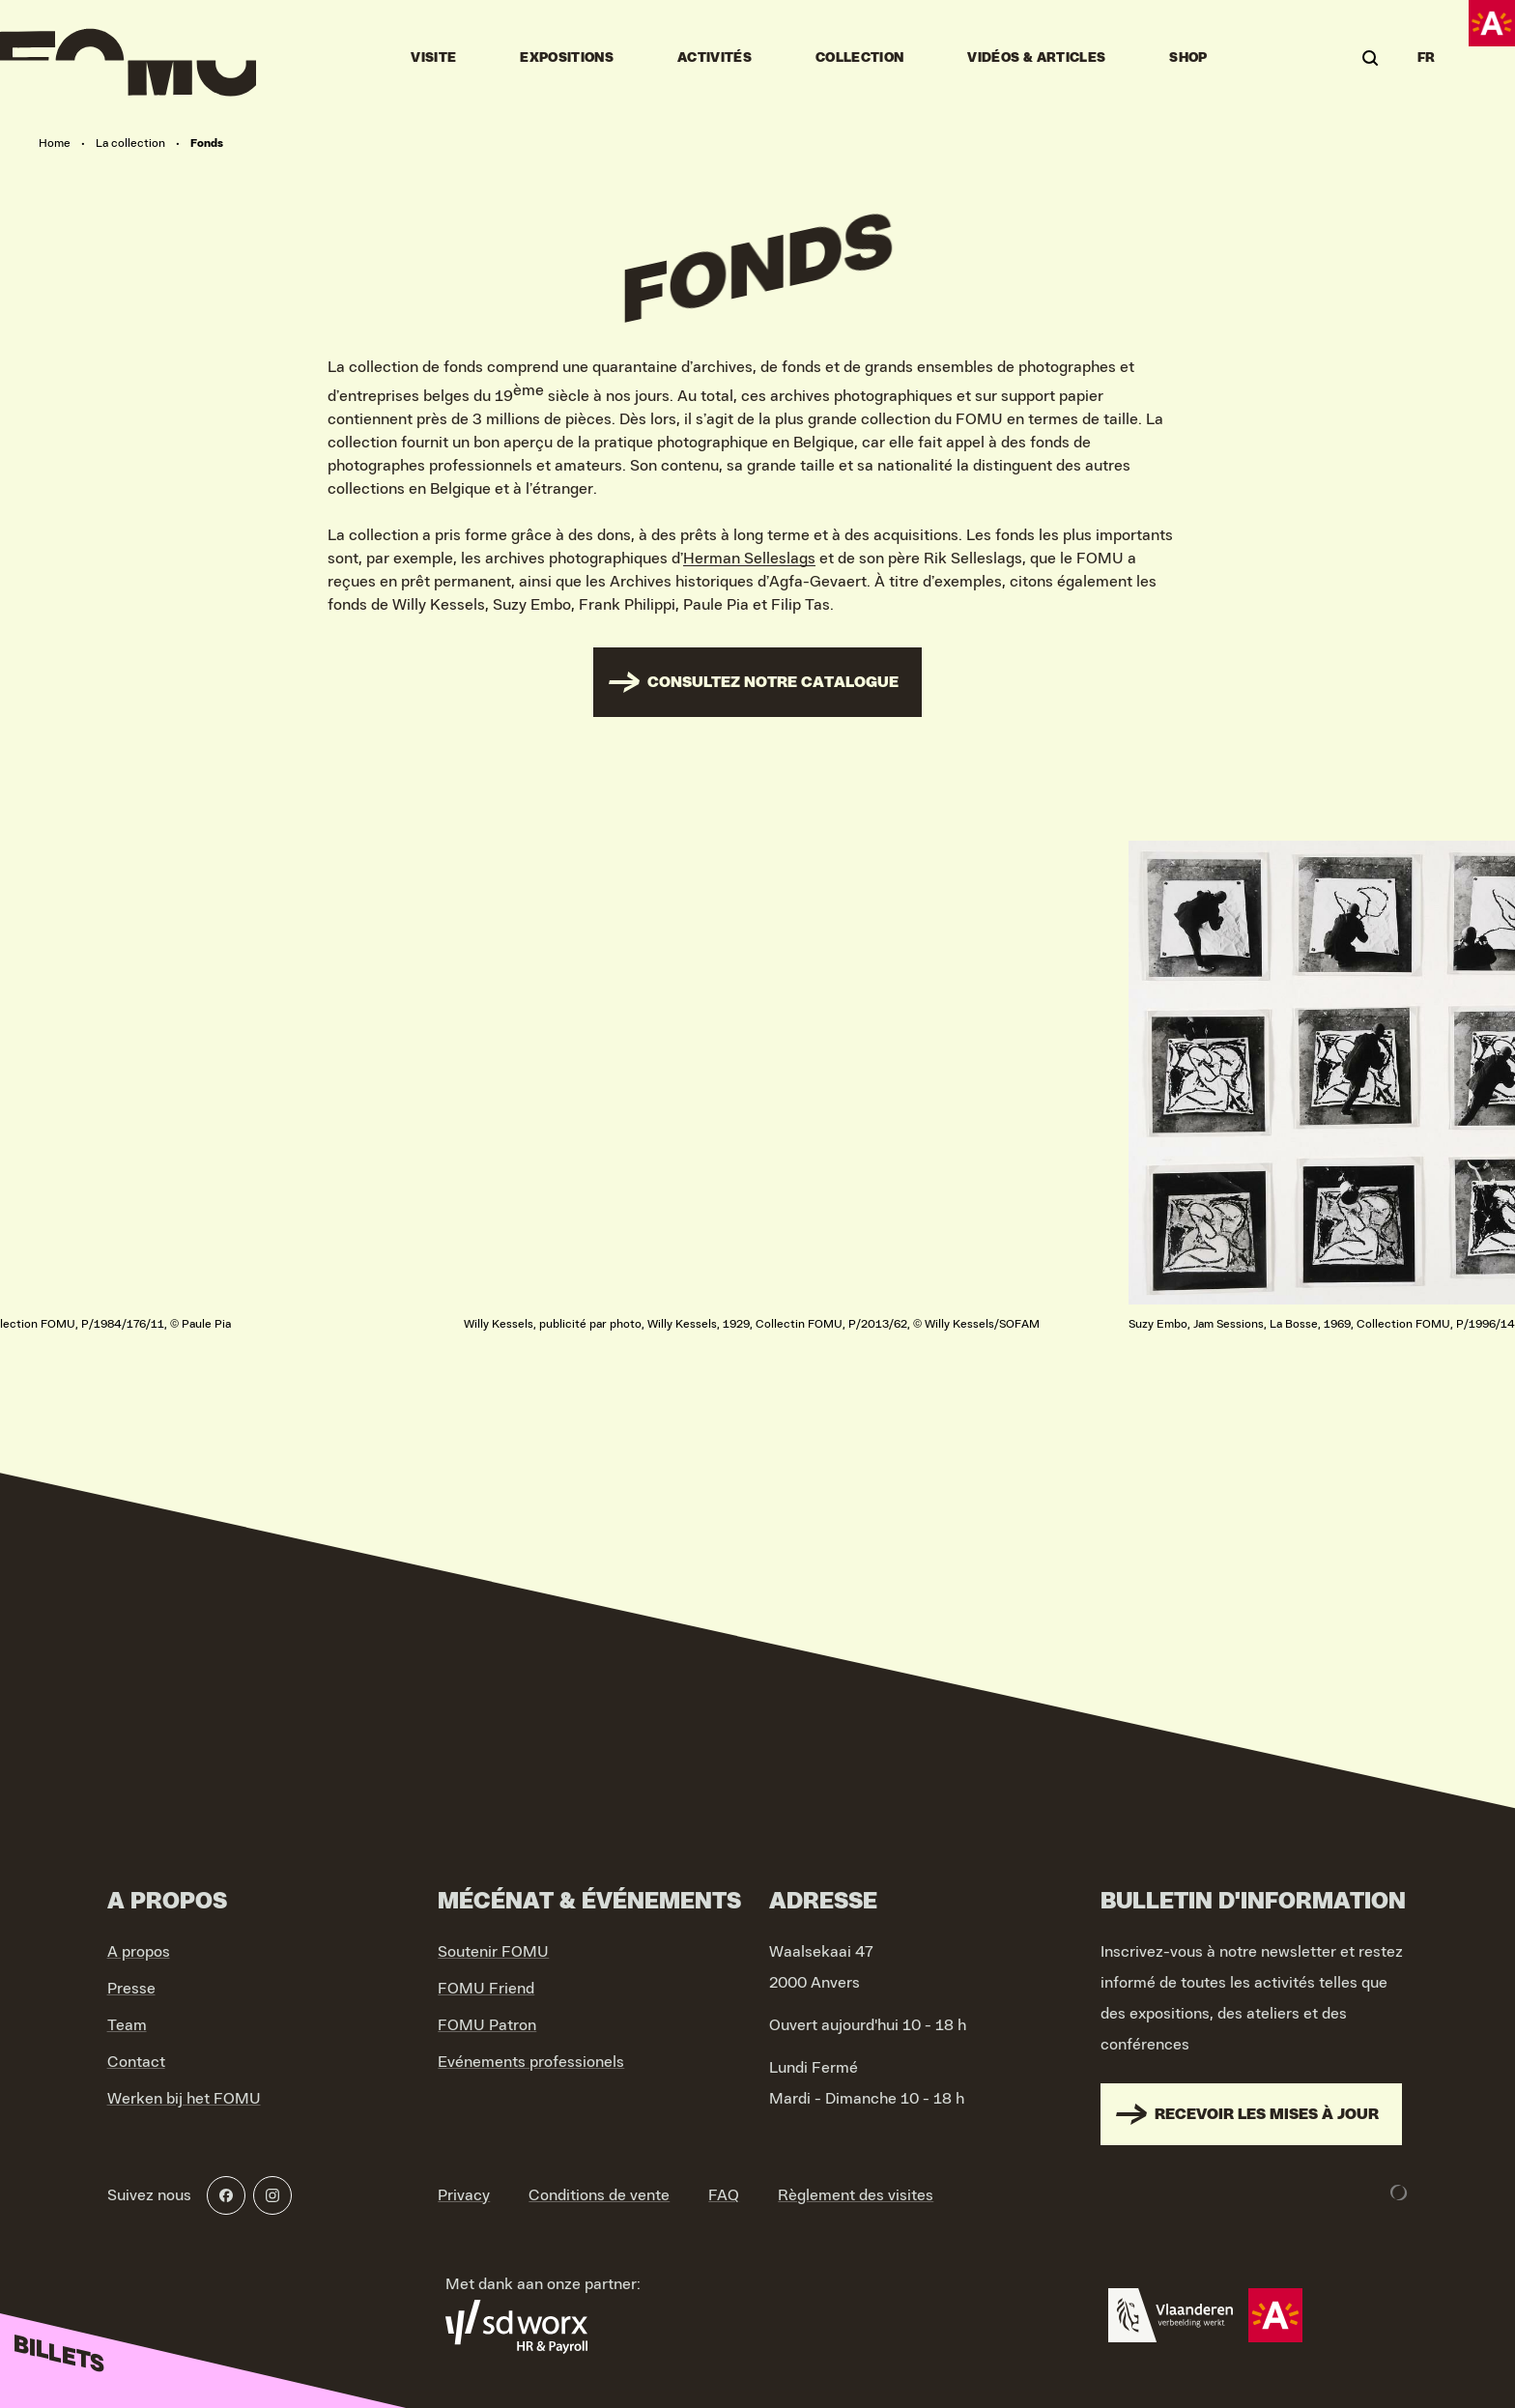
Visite (433, 58)
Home (55, 143)
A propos (138, 1952)
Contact (136, 2062)
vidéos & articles (1036, 58)
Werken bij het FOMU (184, 2099)
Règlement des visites (855, 2195)
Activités (714, 58)
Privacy (464, 2195)
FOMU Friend (486, 1988)
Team (127, 2025)
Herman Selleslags (749, 558)
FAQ (723, 2195)
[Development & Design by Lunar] (1399, 2192)
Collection (859, 58)
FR (1426, 58)
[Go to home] (128, 58)
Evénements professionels (531, 2062)
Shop (1188, 58)
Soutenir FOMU (493, 1952)
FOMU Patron (487, 2025)
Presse (131, 1988)
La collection (130, 143)
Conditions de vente (599, 2195)
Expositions (567, 58)
